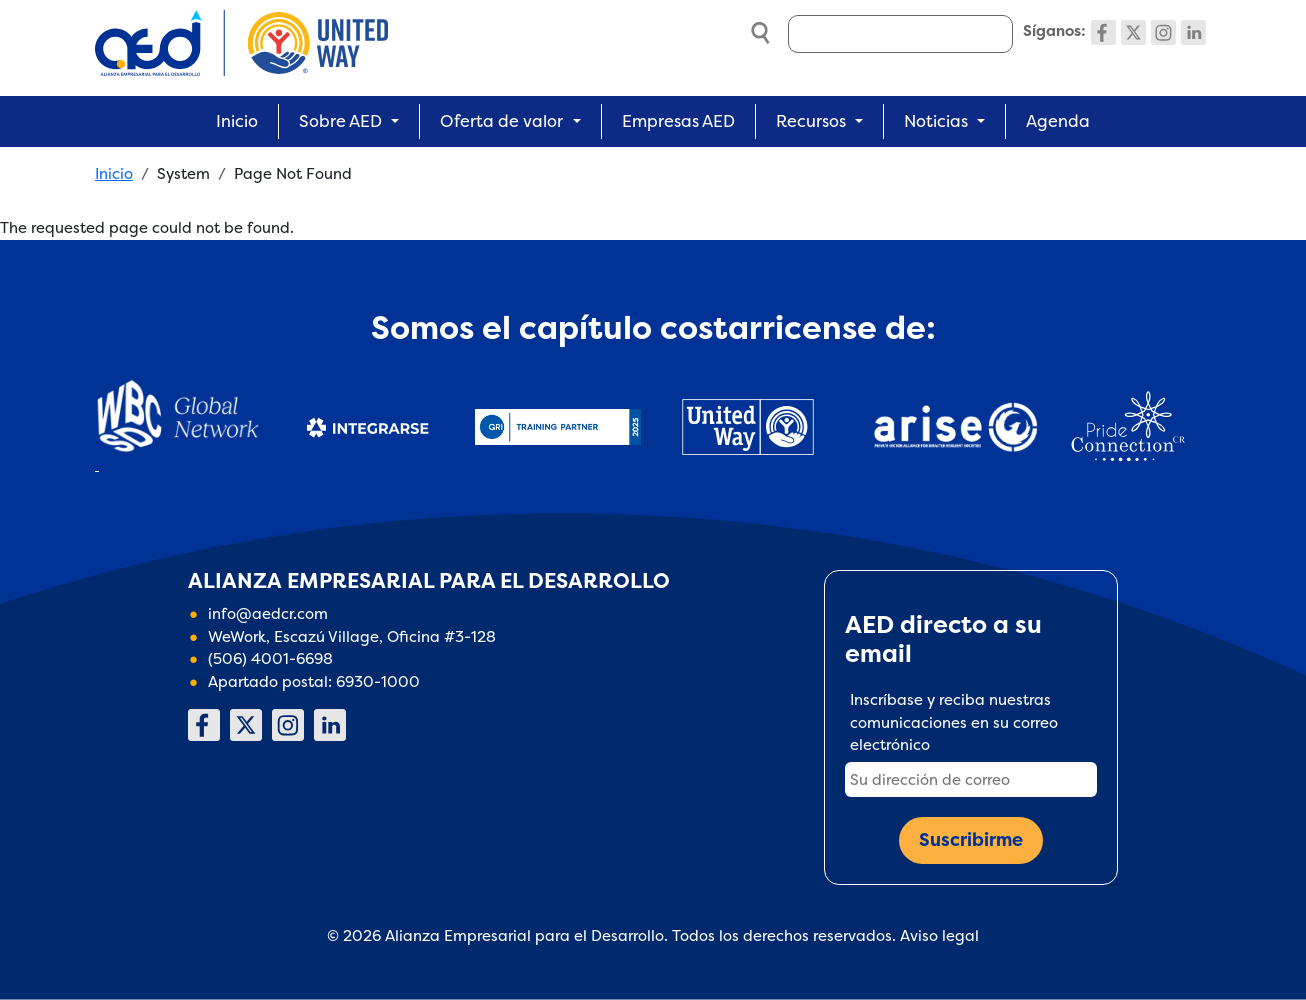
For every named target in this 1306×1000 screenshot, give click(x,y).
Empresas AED (678, 121)
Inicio (237, 121)
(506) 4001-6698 (270, 658)
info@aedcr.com (268, 613)
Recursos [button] (811, 121)
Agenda (1058, 121)
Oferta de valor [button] (501, 121)
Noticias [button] (936, 121)
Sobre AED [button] (340, 121)
